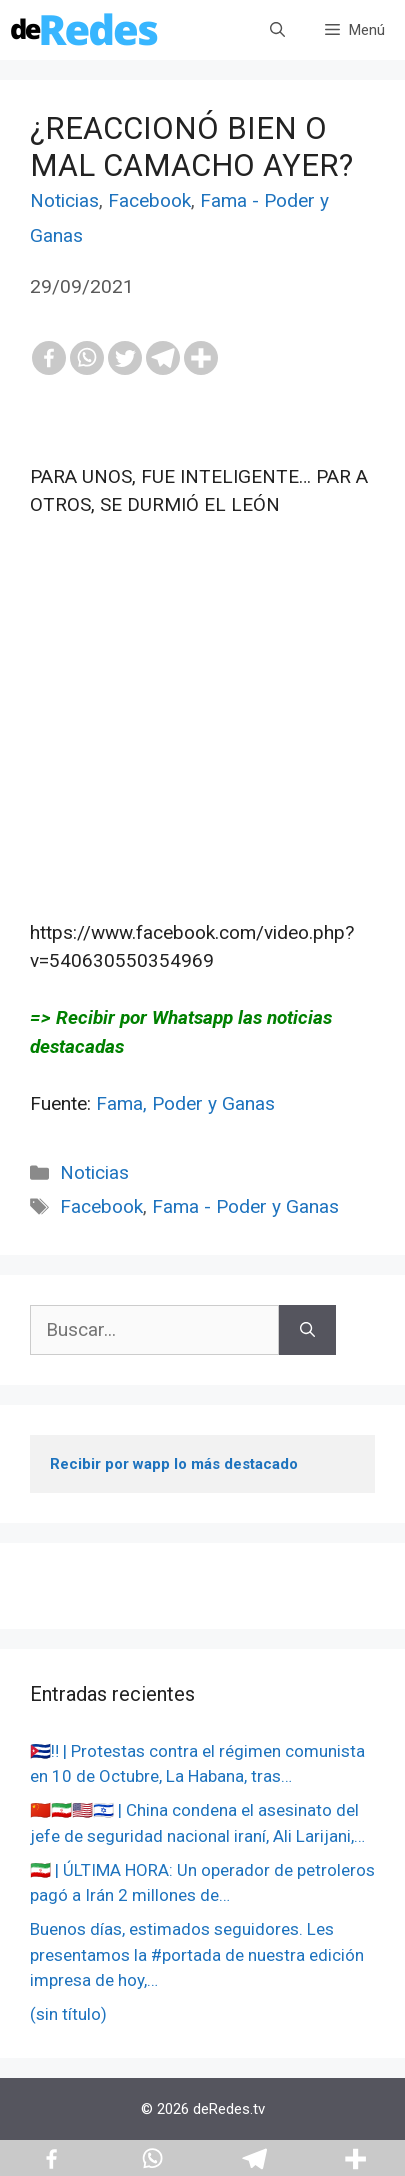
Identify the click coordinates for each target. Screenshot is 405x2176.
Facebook (149, 200)
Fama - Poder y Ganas (245, 1206)
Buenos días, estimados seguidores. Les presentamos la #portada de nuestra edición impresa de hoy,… (197, 1954)
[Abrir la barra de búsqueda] (277, 30)
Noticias (64, 200)
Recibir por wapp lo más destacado (174, 1464)
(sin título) (68, 2014)
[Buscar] (307, 1330)
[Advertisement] (202, 719)
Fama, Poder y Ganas (185, 1103)
